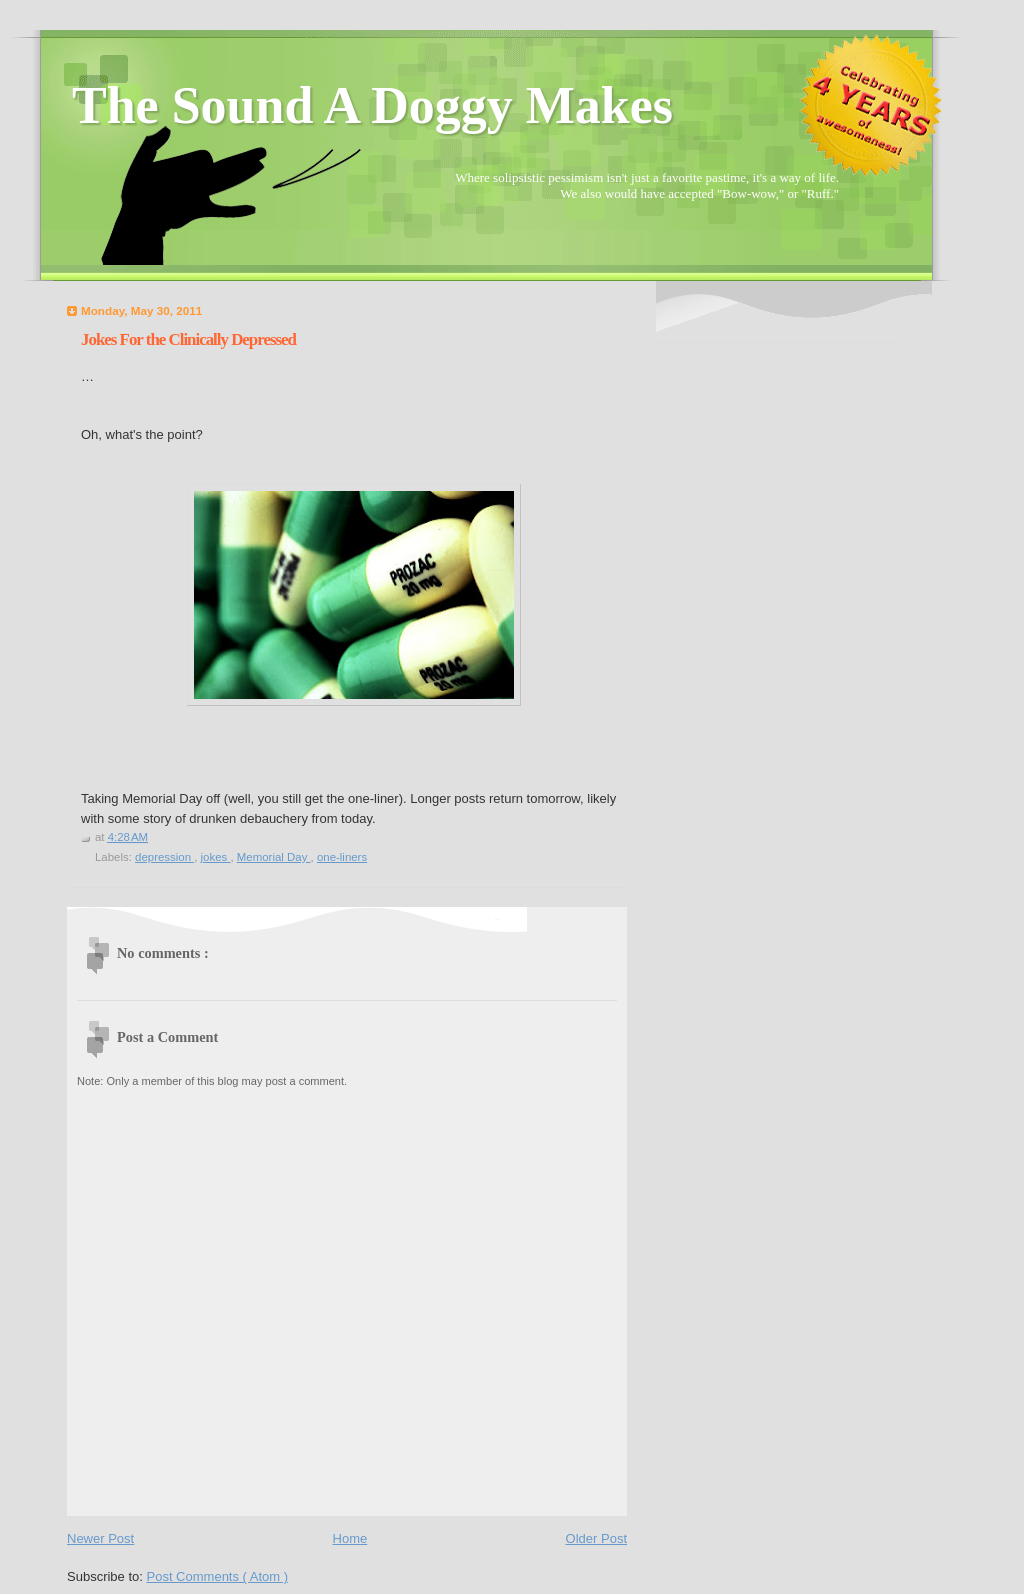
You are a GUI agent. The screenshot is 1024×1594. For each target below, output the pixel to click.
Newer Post (100, 1538)
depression (164, 857)
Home (350, 1538)
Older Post (596, 1538)
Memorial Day (274, 857)
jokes (216, 857)
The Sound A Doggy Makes (372, 105)
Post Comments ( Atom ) (218, 1576)
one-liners (342, 857)
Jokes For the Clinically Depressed (188, 339)
